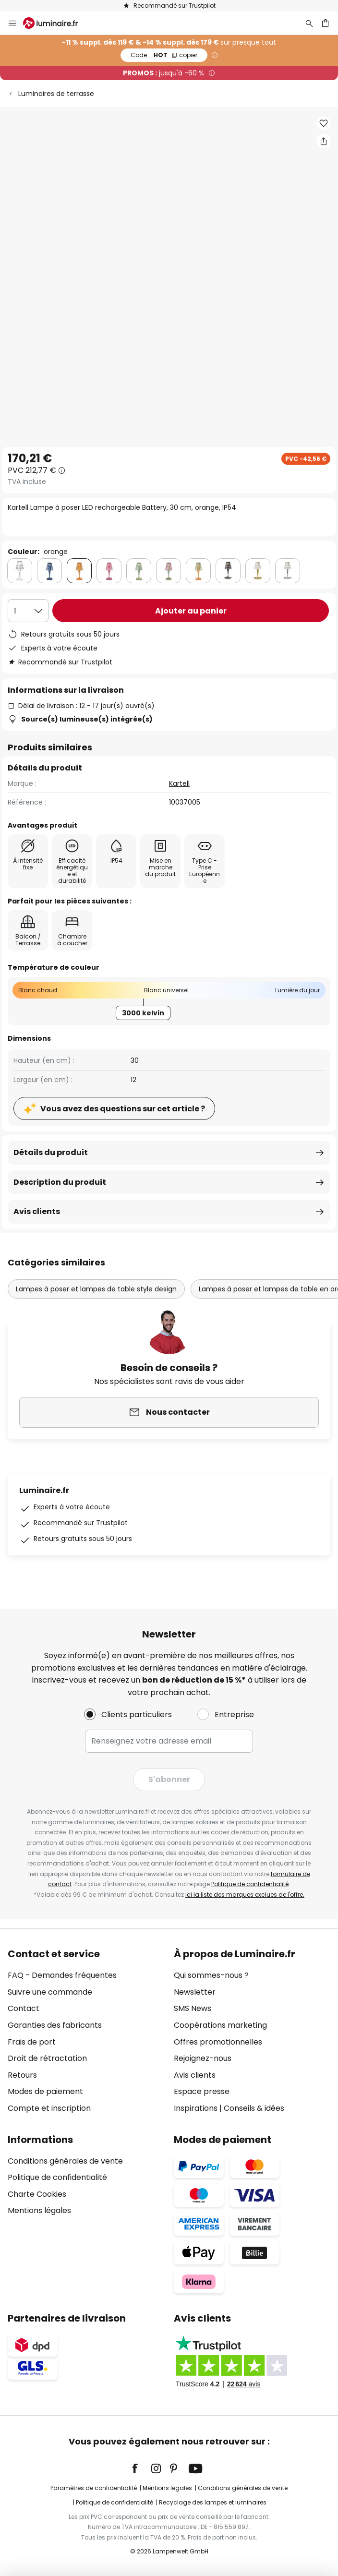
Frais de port (32, 2041)
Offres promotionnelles (218, 2041)
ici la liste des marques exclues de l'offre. (244, 1894)
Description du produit (59, 1182)
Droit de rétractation (47, 2058)
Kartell (179, 783)
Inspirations (195, 2108)
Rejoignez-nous (202, 2058)
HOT (164, 55)
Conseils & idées (254, 2108)
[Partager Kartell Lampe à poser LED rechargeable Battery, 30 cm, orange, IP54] (323, 141)
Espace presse (201, 2091)
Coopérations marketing (220, 2025)
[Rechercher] (309, 23)
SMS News (192, 2008)
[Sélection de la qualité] (28, 610)
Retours (22, 2075)
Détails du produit (50, 1152)
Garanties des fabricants (55, 2025)
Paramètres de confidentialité (93, 2488)
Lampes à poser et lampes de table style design (96, 1289)
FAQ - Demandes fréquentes (62, 1975)
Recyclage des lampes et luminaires (212, 2502)
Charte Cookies (37, 2194)
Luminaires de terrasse (56, 93)
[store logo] (56, 23)
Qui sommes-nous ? (211, 1975)
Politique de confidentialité (250, 1884)
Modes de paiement (45, 2091)
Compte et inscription (49, 2108)
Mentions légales (39, 2210)
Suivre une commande (50, 1992)
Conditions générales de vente (65, 2161)
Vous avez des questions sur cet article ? (122, 1108)
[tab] (86, 2031)
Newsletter (195, 1992)
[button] (323, 123)
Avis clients (36, 1211)
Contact (23, 2008)
